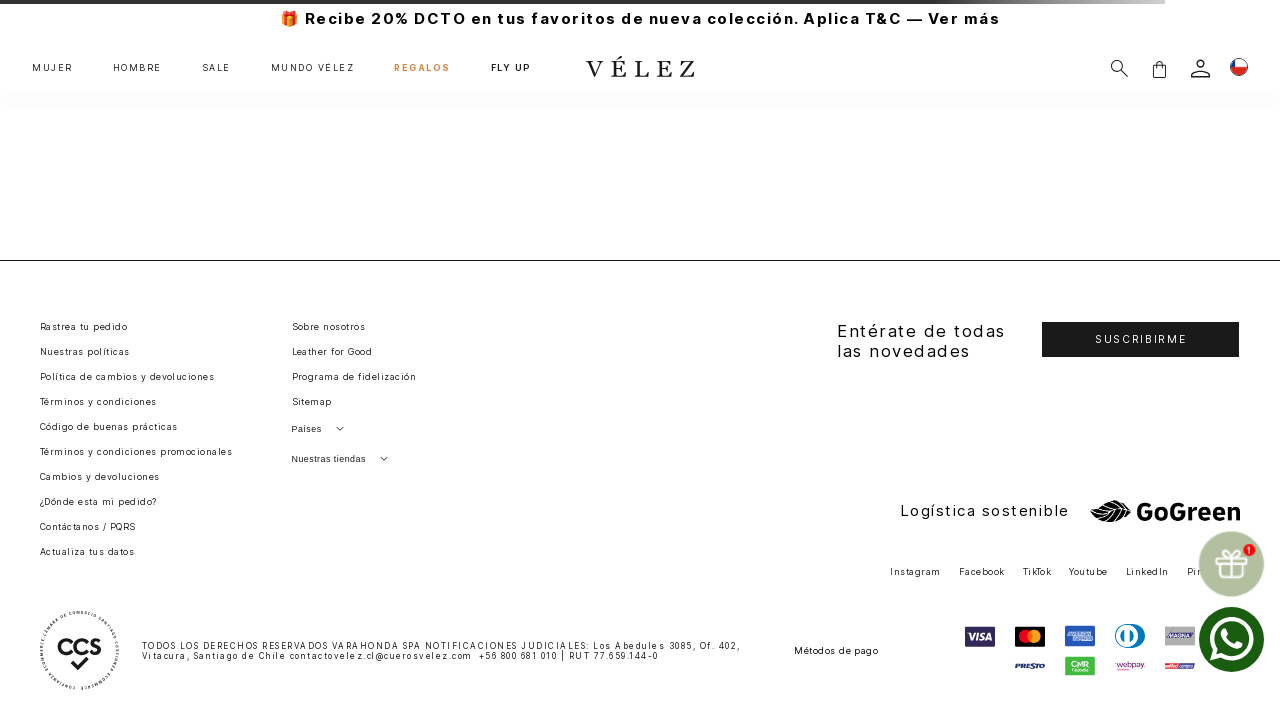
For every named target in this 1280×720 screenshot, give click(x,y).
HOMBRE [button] (137, 68)
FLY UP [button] (511, 68)
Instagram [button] (915, 571)
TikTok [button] (1037, 571)
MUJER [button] (52, 68)
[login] (1200, 68)
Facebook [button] (982, 571)
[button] (1159, 68)
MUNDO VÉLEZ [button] (313, 68)
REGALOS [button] (422, 68)
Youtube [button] (1088, 571)
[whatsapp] (1231, 639)
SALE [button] (216, 68)
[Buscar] (1119, 68)
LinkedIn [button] (1147, 571)
